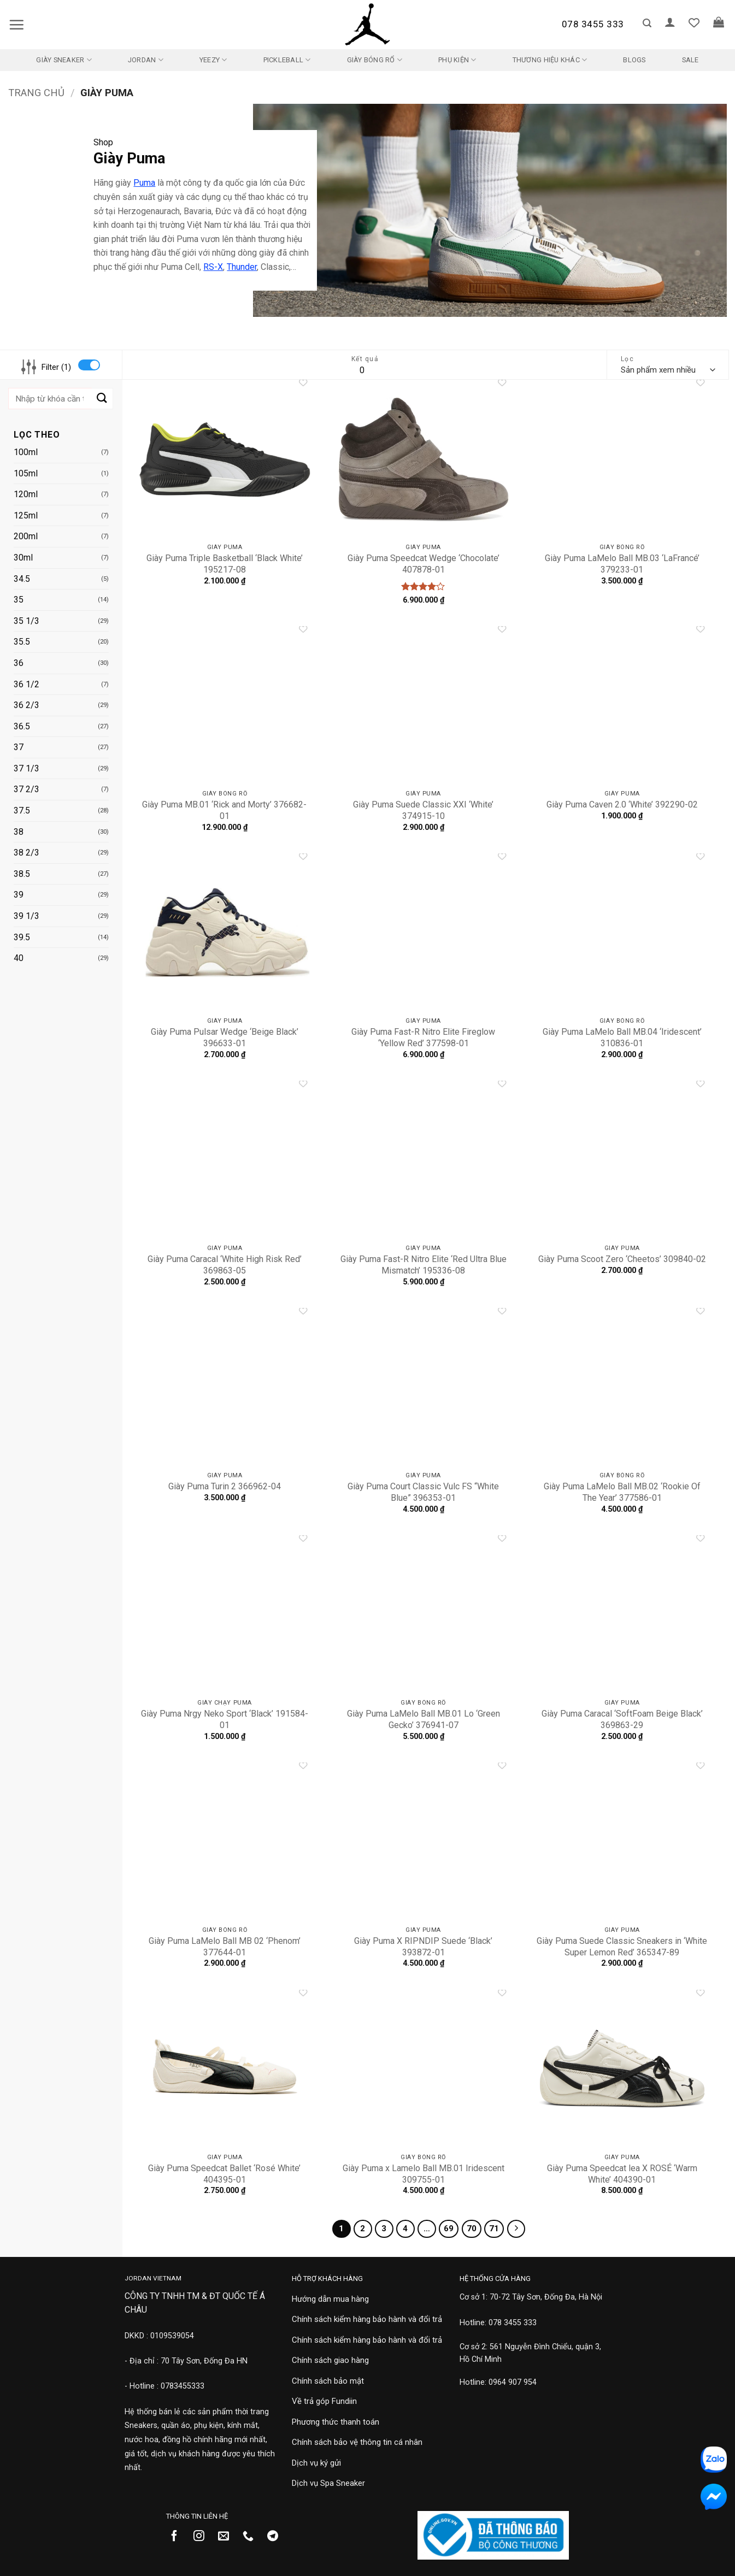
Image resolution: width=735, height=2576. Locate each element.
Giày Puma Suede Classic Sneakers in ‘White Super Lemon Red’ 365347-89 (622, 1947)
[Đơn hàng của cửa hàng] (668, 370)
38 (18, 832)
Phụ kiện (457, 60)
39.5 (22, 937)
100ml (26, 452)
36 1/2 (26, 684)
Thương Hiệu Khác (550, 60)
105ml (26, 473)
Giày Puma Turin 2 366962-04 (224, 1486)
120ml (26, 494)
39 (18, 894)
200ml (26, 536)
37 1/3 (26, 768)
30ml (23, 557)
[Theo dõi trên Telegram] (276, 2537)
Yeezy (213, 60)
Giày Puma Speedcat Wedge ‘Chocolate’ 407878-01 (423, 564)
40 (18, 958)
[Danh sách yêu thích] (694, 22)
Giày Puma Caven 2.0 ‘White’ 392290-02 (622, 804)
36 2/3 (26, 705)
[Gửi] (102, 398)
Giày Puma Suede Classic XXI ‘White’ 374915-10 (423, 810)
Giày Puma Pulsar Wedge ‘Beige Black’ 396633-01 (224, 1037)
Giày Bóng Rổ (375, 60)
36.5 (22, 726)
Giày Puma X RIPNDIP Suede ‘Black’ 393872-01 (423, 1947)
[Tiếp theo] (516, 2229)
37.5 (22, 810)
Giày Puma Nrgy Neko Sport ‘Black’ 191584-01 (224, 1719)
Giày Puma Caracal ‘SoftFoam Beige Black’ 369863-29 (622, 1719)
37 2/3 (26, 789)
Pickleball (287, 60)
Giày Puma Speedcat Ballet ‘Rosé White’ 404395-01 (224, 2174)
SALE (690, 60)
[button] (16, 24)
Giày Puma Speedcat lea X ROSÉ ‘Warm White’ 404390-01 (622, 2174)
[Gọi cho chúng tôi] (252, 2537)
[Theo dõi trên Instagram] (203, 2537)
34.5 (22, 579)
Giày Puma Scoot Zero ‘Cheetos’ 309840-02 (622, 1259)
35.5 (22, 641)
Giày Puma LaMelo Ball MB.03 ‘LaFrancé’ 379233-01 (622, 564)
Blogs (634, 60)
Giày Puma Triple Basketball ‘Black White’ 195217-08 (224, 564)
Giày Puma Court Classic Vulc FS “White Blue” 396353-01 (423, 1492)
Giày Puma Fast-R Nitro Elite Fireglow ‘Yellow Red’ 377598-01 (423, 1037)
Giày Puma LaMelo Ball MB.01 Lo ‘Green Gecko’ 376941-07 (423, 1719)
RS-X (213, 267)
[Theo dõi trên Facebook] (178, 2537)
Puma (144, 183)
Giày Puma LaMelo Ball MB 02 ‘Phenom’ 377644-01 (225, 1947)
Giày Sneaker (64, 60)
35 (18, 599)
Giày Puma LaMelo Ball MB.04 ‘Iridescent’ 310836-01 (622, 1037)
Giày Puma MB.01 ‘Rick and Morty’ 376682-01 (224, 810)
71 (494, 2228)
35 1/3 (26, 621)
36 (18, 663)
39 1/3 (26, 916)
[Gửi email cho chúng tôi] (227, 2537)
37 (18, 747)
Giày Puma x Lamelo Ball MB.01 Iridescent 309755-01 (423, 2174)
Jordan (145, 60)
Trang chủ (36, 92)
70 (472, 2228)
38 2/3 (26, 852)
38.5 (22, 874)
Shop (103, 142)
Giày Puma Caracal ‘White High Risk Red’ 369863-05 (225, 1265)
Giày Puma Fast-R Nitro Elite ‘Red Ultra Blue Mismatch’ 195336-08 (423, 1265)
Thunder (242, 267)
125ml (26, 515)
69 (449, 2228)
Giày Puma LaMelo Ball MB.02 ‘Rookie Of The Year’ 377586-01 (622, 1492)
